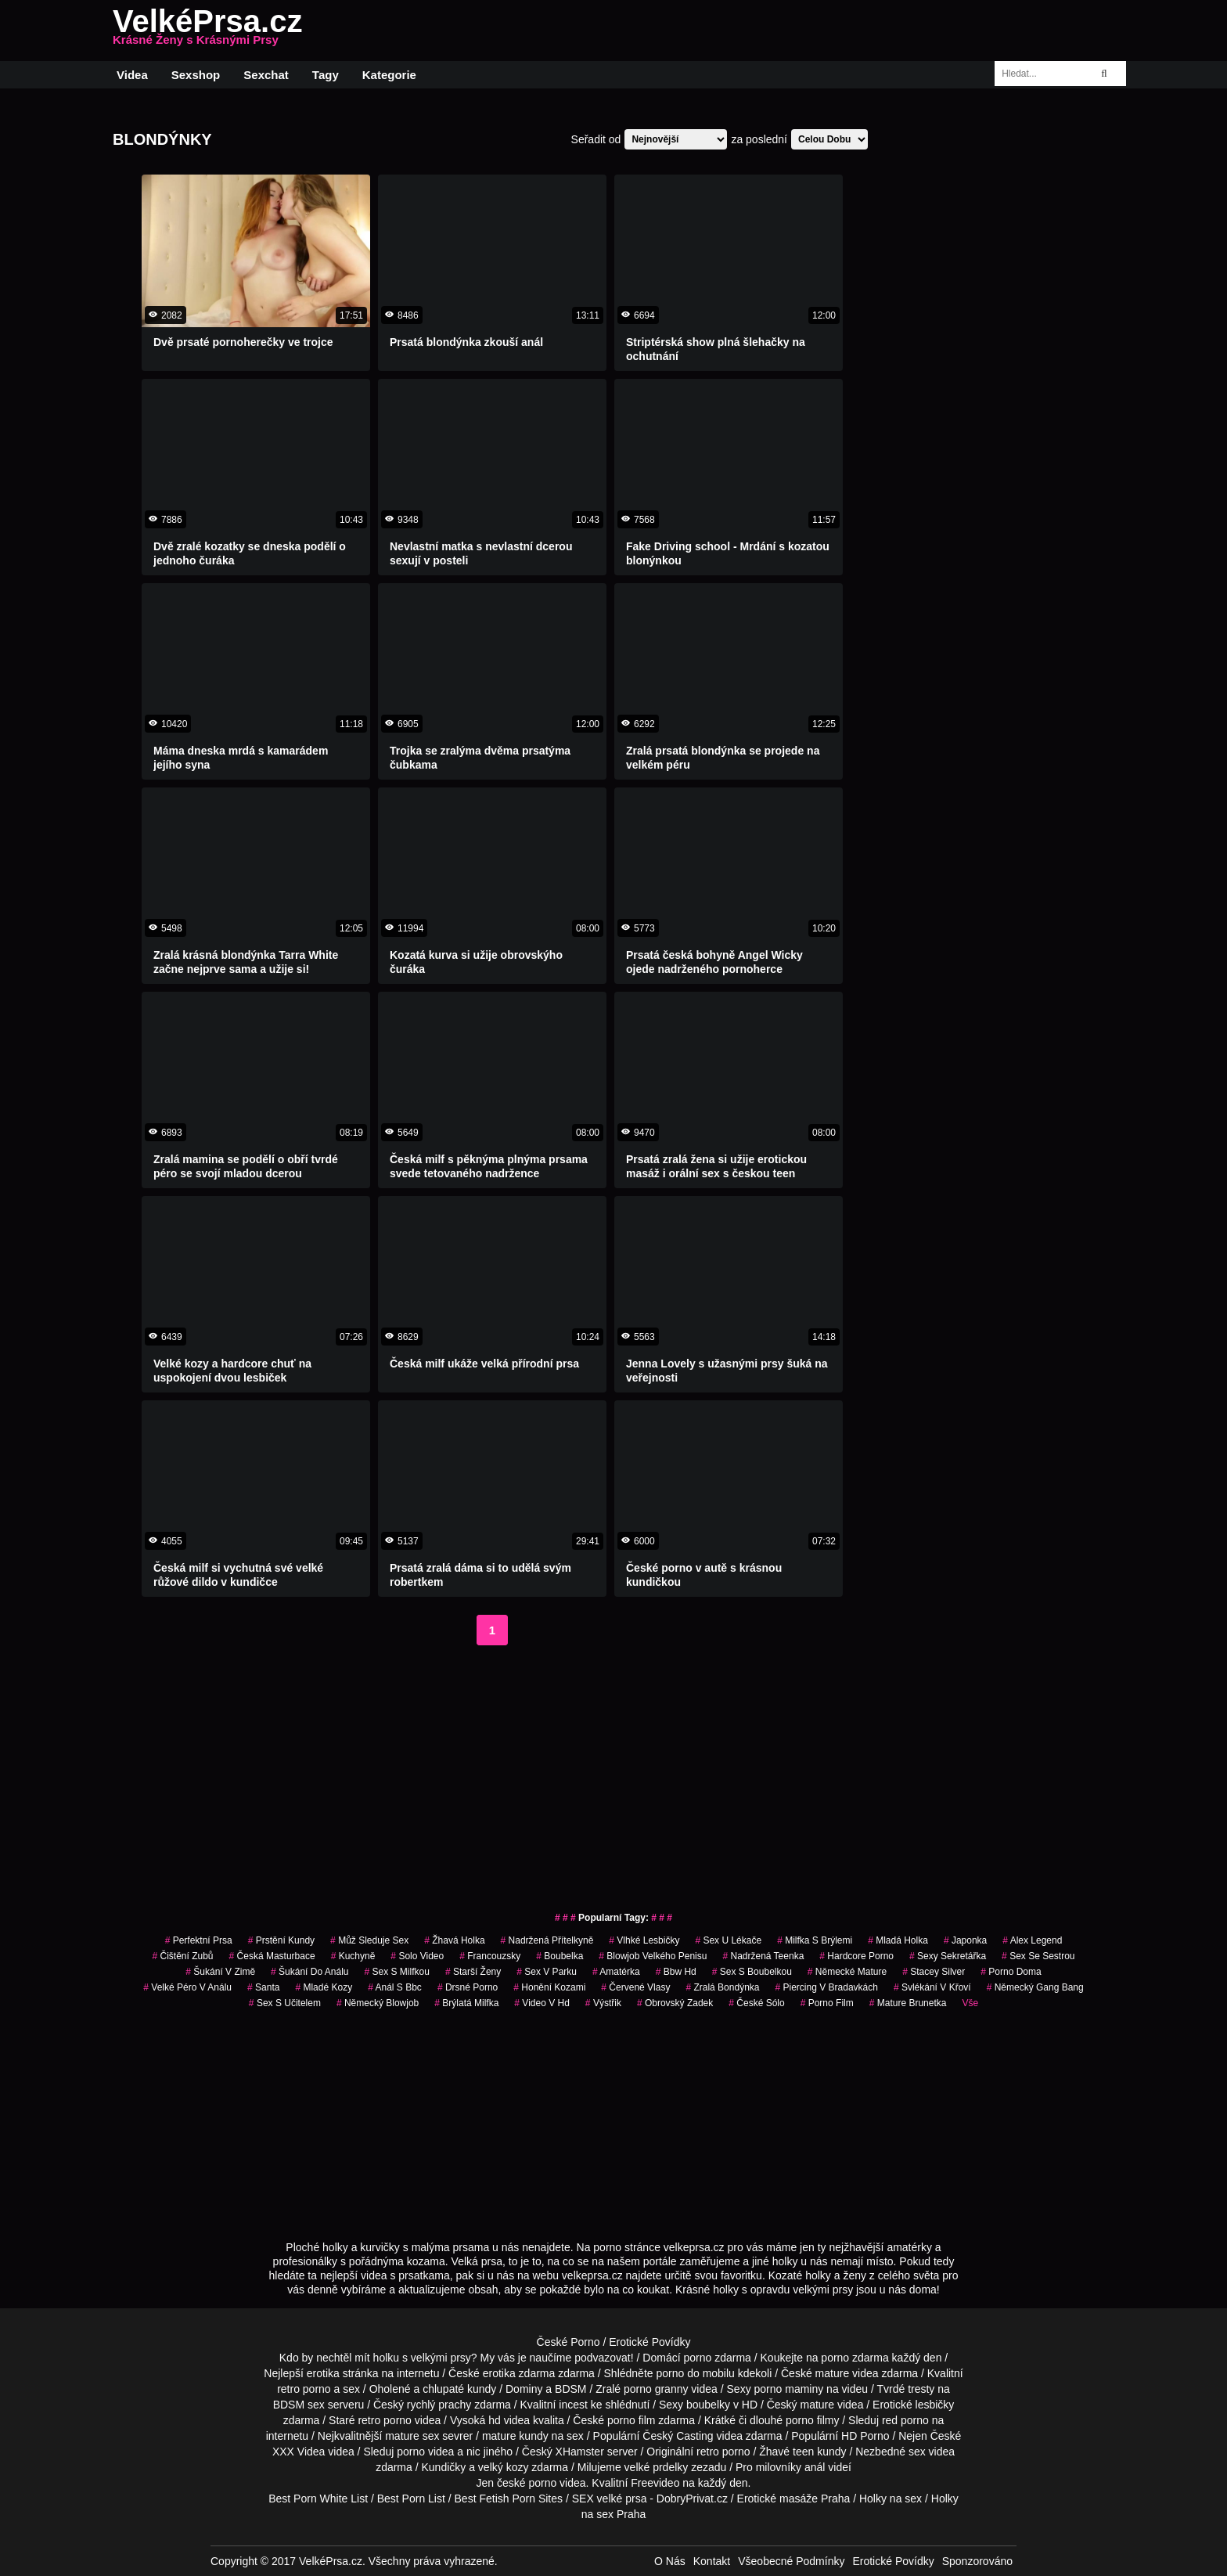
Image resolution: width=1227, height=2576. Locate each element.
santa (263, 1987)
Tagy (325, 74)
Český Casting (677, 2436)
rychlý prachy (439, 2404)
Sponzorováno (977, 2561)
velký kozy (503, 2467)
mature (832, 2373)
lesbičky (935, 2404)
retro (707, 2451)
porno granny (656, 2389)
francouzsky (489, 1956)
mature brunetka (908, 2003)
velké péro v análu (187, 1987)
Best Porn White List (318, 2498)
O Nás (669, 2561)
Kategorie (389, 74)
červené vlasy (635, 1987)
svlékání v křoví (932, 1987)
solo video (417, 1956)
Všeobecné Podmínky (791, 2561)
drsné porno (467, 1987)
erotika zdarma (519, 2373)
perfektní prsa (198, 1940)
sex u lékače (728, 1940)
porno (697, 2357)
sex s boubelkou (752, 1971)
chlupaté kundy (459, 2389)
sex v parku (546, 1971)
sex (917, 2451)
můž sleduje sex (369, 1940)
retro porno (303, 2389)
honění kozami (549, 1987)
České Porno (568, 2342)
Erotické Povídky (649, 2342)
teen (803, 2451)
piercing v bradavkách (826, 1987)
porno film (827, 2003)
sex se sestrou (1038, 1956)
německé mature (847, 1971)
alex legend (1032, 1940)
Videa (132, 74)
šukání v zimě (220, 1971)
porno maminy (789, 2389)
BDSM (570, 2389)
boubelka (559, 1956)
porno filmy (812, 2420)
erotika (323, 2373)
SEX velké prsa (609, 2498)
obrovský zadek (675, 2003)
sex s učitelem (285, 2003)
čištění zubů (182, 1956)
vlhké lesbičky (644, 1940)
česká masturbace (272, 1956)
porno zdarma (854, 2357)
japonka (965, 1940)
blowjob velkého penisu (653, 1956)
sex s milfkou (396, 1971)
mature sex (412, 2436)
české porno (526, 2483)
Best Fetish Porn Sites (509, 2498)
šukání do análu (309, 1971)
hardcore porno (856, 1956)
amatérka (616, 1971)
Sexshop (196, 74)
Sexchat (266, 74)
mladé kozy (323, 1987)
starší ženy (473, 1971)
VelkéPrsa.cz (207, 30)
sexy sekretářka (947, 1956)
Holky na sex (890, 2498)
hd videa (509, 2420)
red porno (905, 2420)
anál (814, 2467)
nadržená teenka (763, 1956)
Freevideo (655, 2483)
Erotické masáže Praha (794, 2498)
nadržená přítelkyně (547, 1940)
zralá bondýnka (722, 1987)
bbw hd (676, 1971)
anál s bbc (395, 1987)
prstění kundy (281, 1940)
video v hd (542, 2003)
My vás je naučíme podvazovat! (557, 2357)
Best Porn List (411, 2498)
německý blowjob (377, 2003)
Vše (970, 2003)
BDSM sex (299, 2404)
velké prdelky (656, 2467)
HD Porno (865, 2436)
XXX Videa (298, 2451)
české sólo (756, 2003)
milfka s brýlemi (814, 1940)
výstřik (603, 2003)
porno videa (425, 2451)
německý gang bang (1035, 1987)
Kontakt (711, 2561)
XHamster (580, 2451)
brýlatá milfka (466, 2003)
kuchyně (353, 1956)
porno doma (1011, 1971)
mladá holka (898, 1940)
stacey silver (933, 1971)
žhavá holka (454, 1940)
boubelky (708, 2404)
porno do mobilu (695, 2373)
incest (573, 2404)
